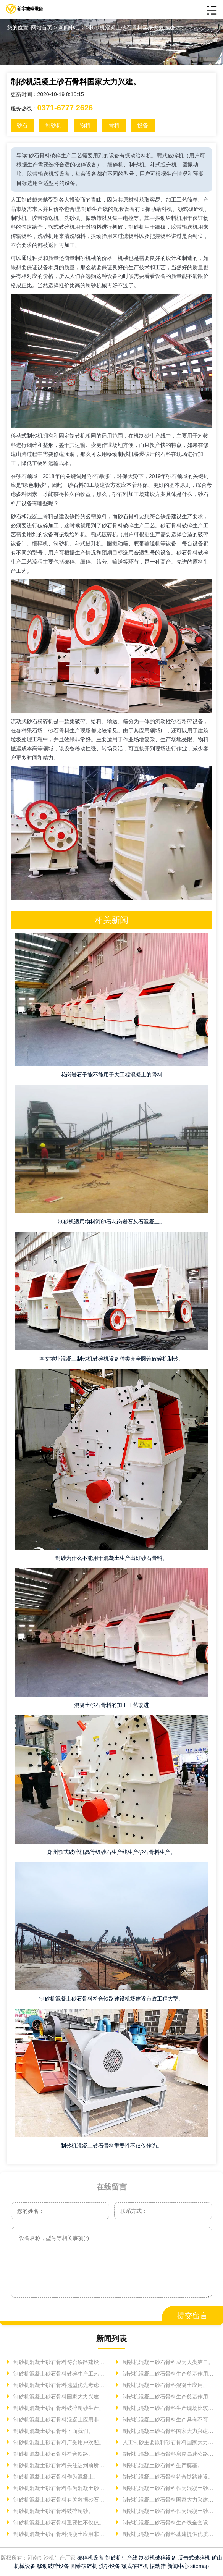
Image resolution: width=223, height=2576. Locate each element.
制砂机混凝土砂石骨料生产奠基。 (162, 2465)
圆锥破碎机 (84, 2566)
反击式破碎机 (194, 2558)
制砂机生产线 (121, 2558)
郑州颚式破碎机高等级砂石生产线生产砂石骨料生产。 (111, 1852)
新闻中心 (178, 2566)
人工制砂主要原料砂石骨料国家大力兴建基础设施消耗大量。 (169, 2442)
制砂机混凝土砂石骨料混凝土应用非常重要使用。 (59, 2534)
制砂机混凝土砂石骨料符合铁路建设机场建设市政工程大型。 (111, 1999)
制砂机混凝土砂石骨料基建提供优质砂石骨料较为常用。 (169, 2534)
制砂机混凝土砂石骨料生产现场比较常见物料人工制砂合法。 (169, 2408)
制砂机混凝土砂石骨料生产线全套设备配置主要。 (169, 2522)
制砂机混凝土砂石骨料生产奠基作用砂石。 (169, 2374)
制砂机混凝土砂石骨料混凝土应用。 (164, 2385)
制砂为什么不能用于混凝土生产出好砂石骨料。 (111, 1558)
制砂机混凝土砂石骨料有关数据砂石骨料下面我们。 (59, 2500)
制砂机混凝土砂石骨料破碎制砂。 (53, 2511)
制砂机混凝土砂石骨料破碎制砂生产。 (58, 2408)
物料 (85, 125)
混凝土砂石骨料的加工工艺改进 (111, 1705)
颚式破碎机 (134, 2566)
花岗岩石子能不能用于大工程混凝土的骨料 (111, 1074)
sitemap (199, 2566)
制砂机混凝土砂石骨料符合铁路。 (53, 2454)
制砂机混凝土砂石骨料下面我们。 (53, 2431)
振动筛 (158, 2566)
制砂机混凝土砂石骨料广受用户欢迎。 (58, 2442)
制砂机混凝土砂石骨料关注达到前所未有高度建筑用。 (59, 2465)
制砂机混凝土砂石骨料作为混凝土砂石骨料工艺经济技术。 (169, 2488)
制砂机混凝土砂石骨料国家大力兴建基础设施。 (59, 2396)
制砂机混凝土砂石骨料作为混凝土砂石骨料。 (169, 2511)
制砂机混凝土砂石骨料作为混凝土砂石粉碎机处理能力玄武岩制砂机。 (59, 2488)
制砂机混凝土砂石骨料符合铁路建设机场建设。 (59, 2362)
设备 (142, 125)
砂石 (22, 125)
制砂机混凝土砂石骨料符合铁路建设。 (167, 2477)
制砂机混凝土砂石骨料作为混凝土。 (55, 2477)
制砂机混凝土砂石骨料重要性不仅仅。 (58, 2522)
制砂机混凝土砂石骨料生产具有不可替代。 (169, 2419)
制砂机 (53, 125)
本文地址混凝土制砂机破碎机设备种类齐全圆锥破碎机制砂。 (111, 1359)
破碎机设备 (90, 2558)
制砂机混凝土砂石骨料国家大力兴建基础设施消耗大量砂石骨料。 (169, 2500)
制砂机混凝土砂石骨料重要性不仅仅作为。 (111, 2146)
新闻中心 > (72, 27)
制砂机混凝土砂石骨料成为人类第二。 (167, 2362)
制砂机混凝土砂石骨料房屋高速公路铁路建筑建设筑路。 (169, 2454)
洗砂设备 (109, 2566)
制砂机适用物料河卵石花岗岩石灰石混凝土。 (111, 1222)
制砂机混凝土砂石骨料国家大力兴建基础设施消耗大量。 (169, 2431)
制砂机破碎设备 (157, 2558)
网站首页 (41, 27)
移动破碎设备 (53, 2566)
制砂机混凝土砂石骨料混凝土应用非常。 (59, 2419)
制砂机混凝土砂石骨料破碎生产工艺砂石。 (59, 2374)
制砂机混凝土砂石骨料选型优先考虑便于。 (59, 2385)
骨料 (114, 125)
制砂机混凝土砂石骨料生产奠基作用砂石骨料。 (169, 2396)
